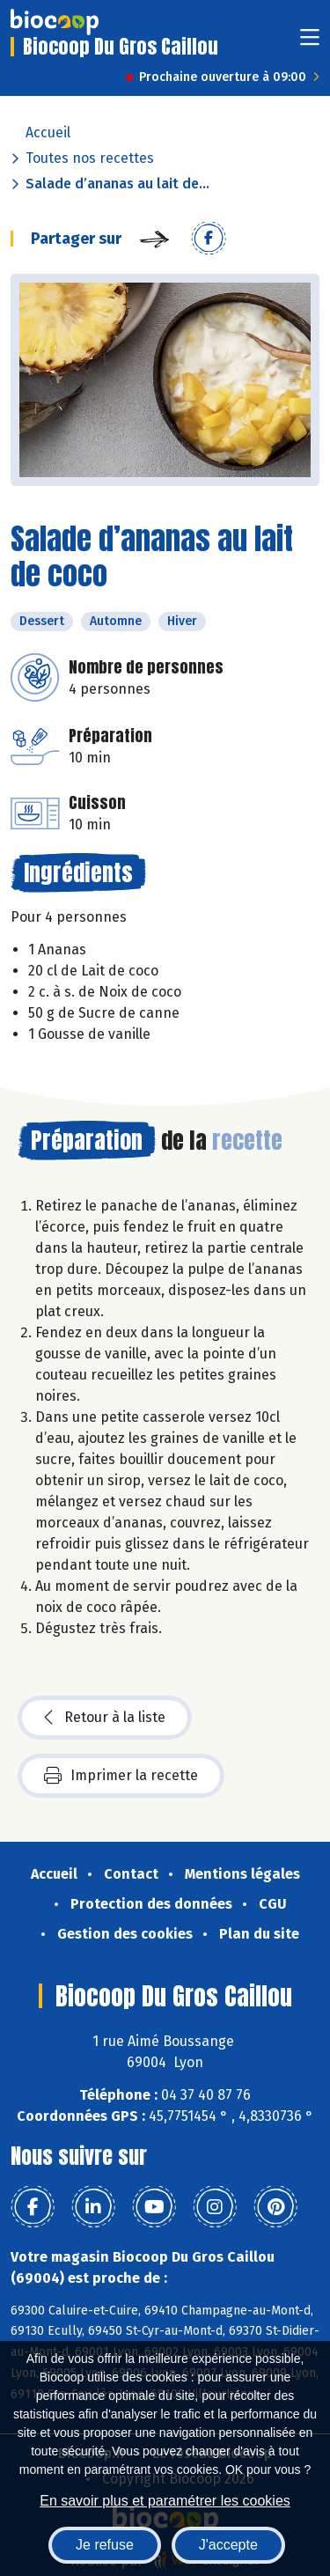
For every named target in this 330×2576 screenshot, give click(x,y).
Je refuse (105, 2544)
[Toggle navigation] (309, 43)
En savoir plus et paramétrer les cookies (165, 2500)
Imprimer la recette (121, 1776)
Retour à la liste (104, 1717)
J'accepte (228, 2544)
